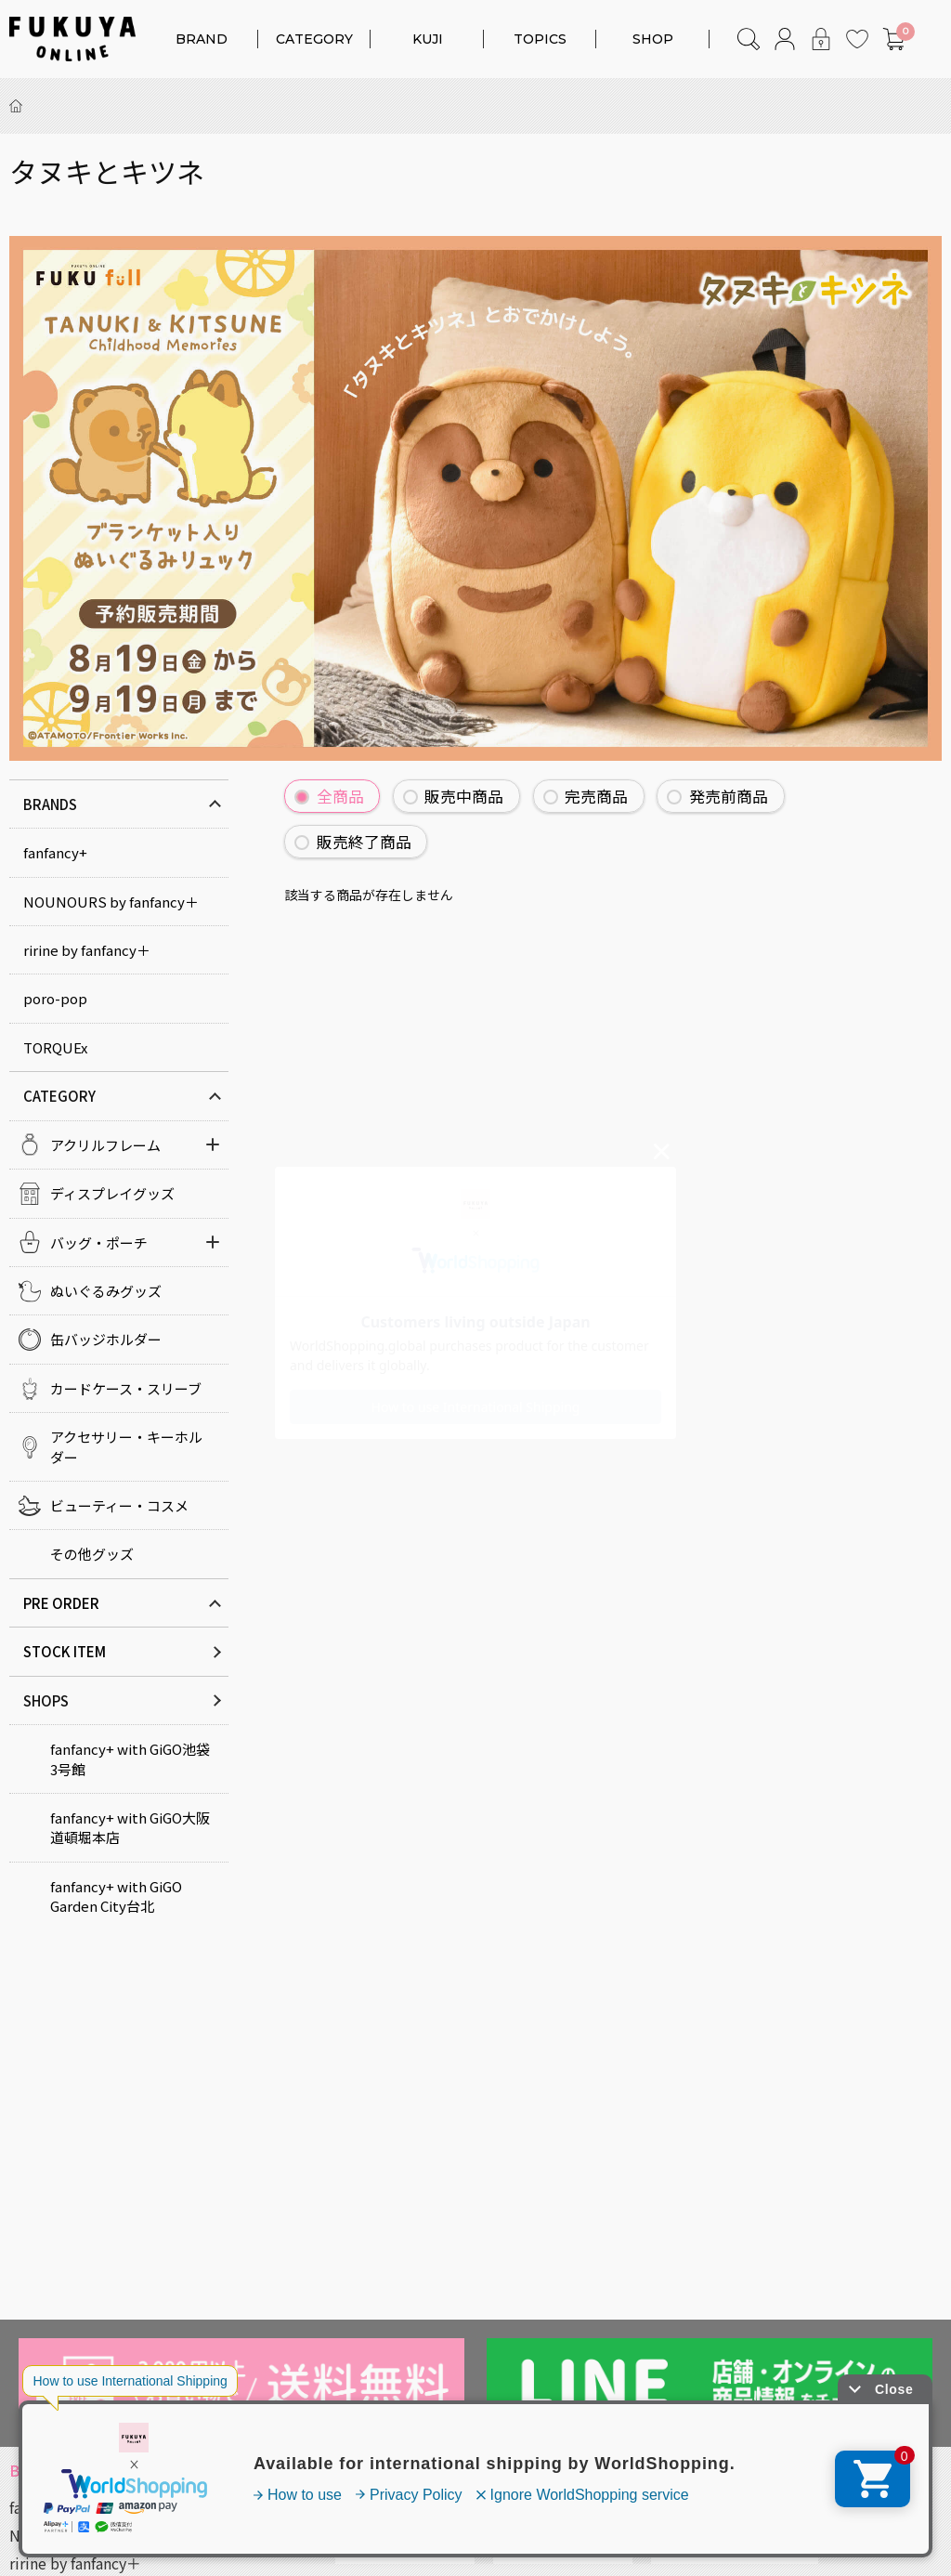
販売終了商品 (364, 841)
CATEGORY (314, 39)
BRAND (202, 39)
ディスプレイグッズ (112, 1193)
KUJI (427, 39)
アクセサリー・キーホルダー (126, 1446)
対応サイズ (537, 2546)
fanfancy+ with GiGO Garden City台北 (116, 1896)
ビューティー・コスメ (119, 1505)
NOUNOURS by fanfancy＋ (111, 901)
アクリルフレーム (105, 1145)
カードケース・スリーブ (126, 1388)
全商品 (340, 796)
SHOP (652, 39)
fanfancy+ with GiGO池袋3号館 (130, 1758)
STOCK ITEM (64, 1651)
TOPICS (540, 39)
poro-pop (55, 998)
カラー (365, 2546)
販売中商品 (463, 796)
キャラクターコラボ (720, 2546)
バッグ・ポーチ (99, 1242)
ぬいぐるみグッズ (106, 1291)
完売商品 (596, 796)
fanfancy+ (55, 852)
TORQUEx (55, 1047)
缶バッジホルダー (106, 1339)
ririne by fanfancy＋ (86, 950)
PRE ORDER (61, 1603)
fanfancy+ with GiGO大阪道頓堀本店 (130, 1827)
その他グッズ (92, 1553)
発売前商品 (728, 796)
